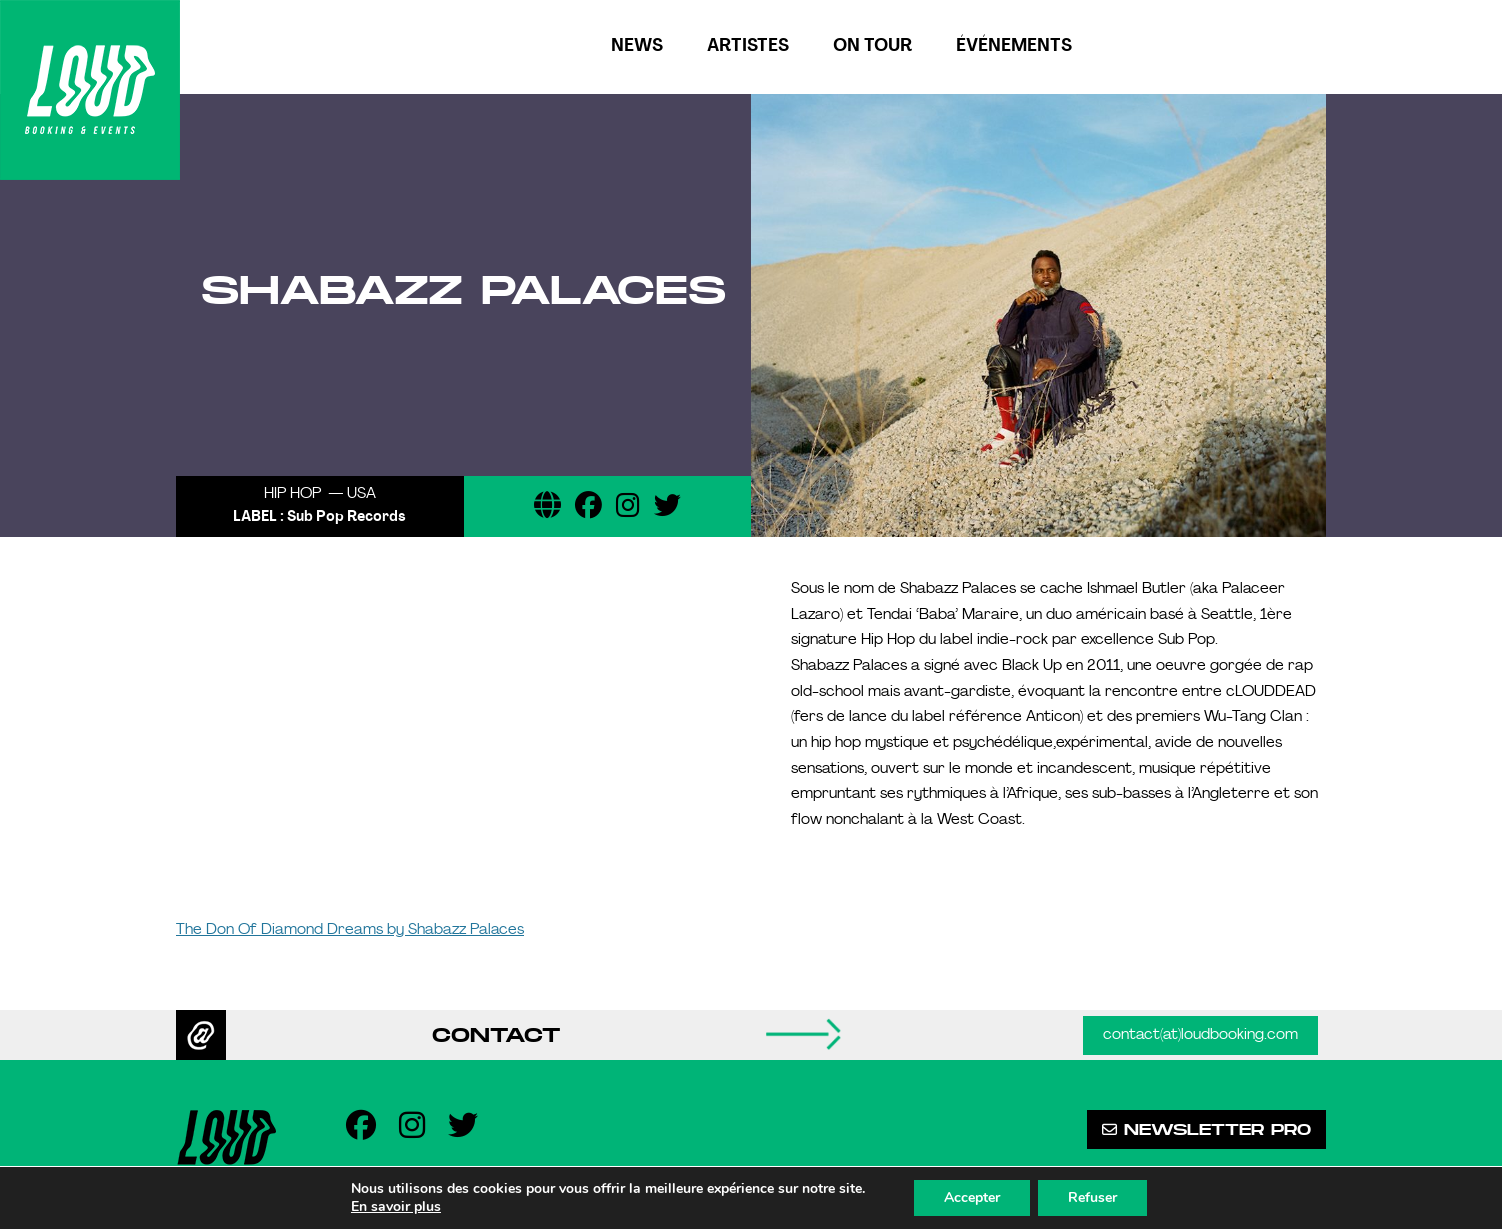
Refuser (1092, 1197)
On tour (872, 46)
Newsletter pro (1206, 1129)
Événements (1014, 46)
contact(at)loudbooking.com (1200, 1035)
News (637, 46)
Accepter (972, 1197)
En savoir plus (396, 1207)
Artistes (748, 46)
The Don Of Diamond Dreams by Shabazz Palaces (350, 930)
